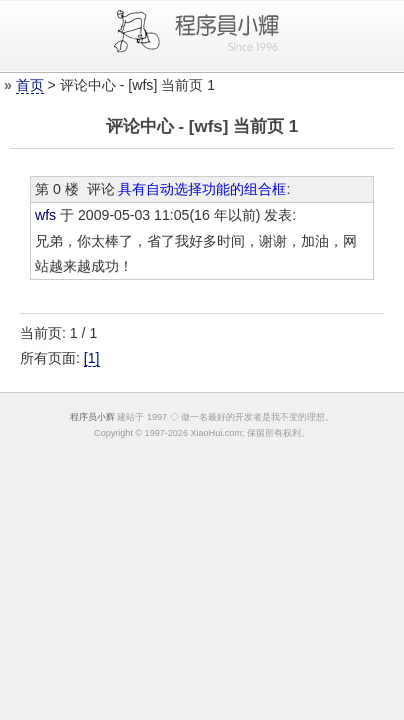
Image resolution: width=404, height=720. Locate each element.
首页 (30, 85)
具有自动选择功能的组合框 (202, 189)
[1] (92, 358)
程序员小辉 (92, 417)
